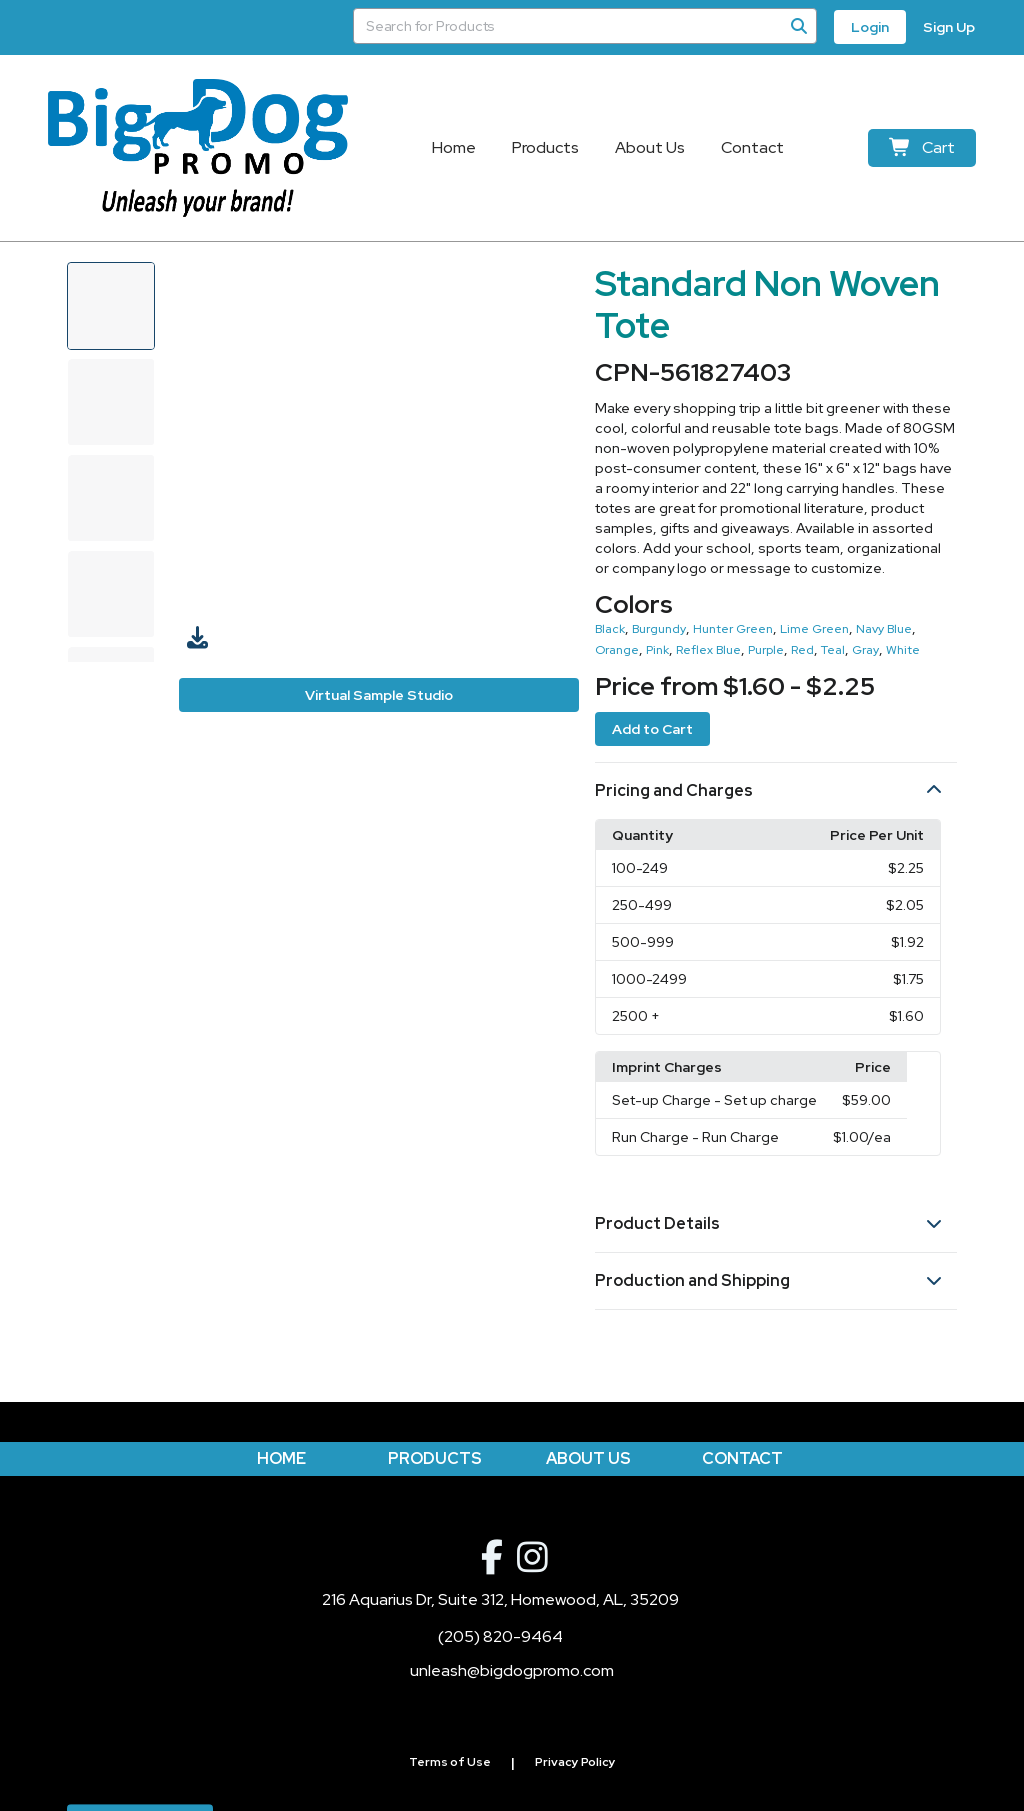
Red (802, 650)
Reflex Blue (708, 650)
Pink (657, 650)
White (903, 650)
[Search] (799, 26)
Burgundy (659, 629)
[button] (775, 791)
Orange (617, 650)
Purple (766, 650)
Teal (833, 650)
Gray (865, 650)
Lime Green (814, 629)
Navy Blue (884, 629)
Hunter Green (733, 629)
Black (610, 629)
